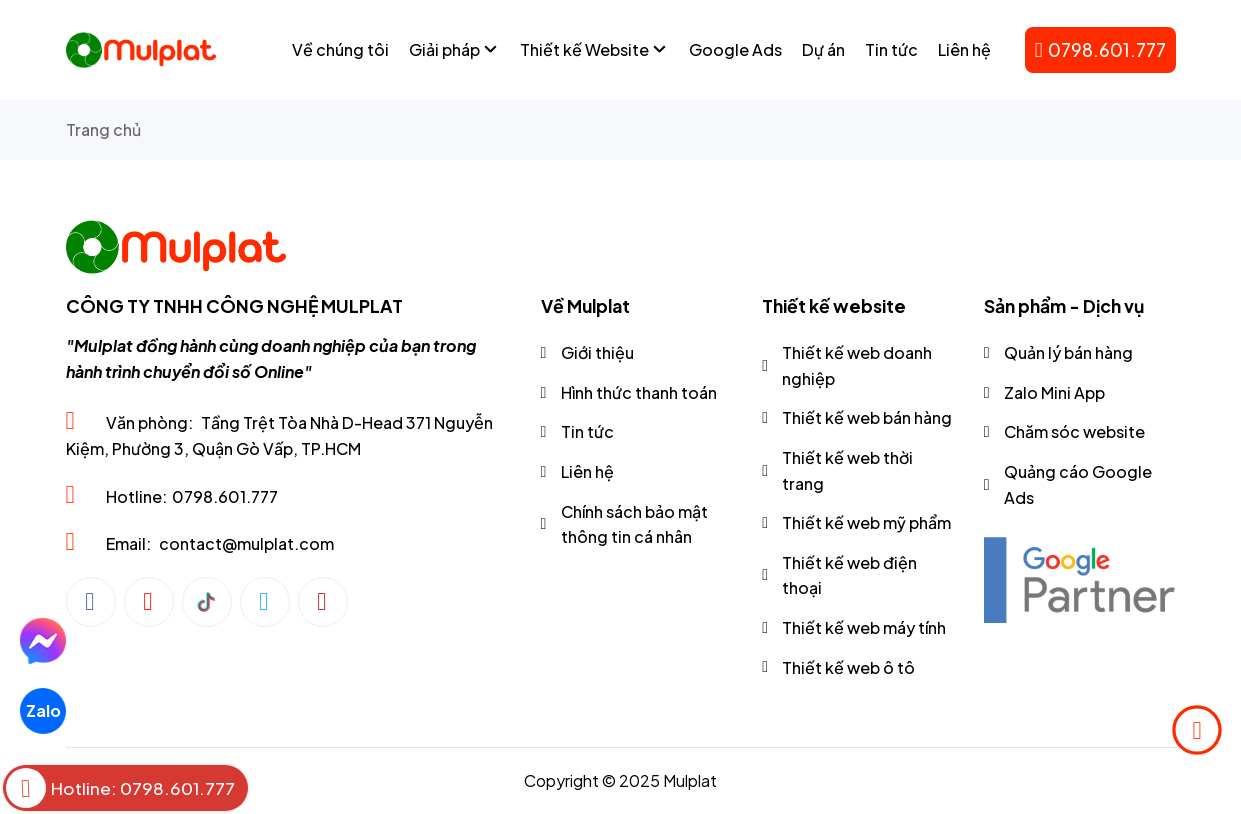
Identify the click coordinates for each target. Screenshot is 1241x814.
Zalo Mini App (1054, 392)
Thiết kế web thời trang (847, 470)
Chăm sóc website (1074, 431)
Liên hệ (587, 471)
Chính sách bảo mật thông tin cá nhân (634, 524)
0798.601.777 (1100, 50)
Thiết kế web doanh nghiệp (857, 365)
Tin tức (587, 431)
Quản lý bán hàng (1068, 352)
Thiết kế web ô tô (848, 667)
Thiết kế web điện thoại (849, 575)
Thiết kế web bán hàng (867, 417)
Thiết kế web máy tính (864, 627)
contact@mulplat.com (246, 543)
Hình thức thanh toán (639, 392)
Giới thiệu (597, 352)
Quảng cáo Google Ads (1078, 484)
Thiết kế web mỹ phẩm (866, 522)
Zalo (42, 710)
